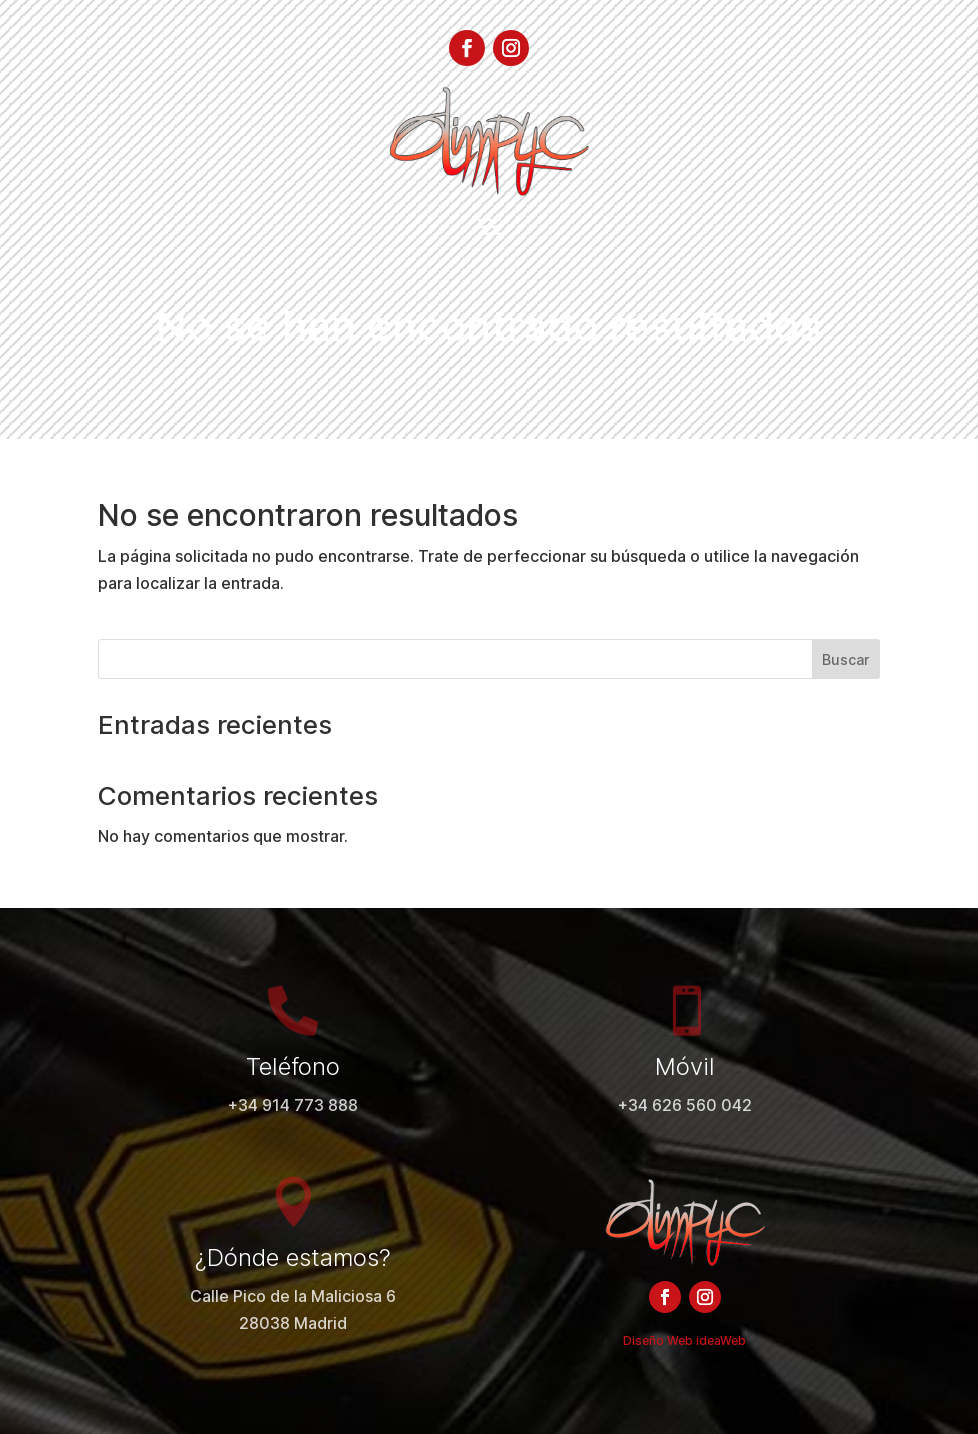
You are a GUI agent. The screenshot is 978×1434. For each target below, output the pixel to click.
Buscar (845, 659)
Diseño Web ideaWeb (684, 1340)
